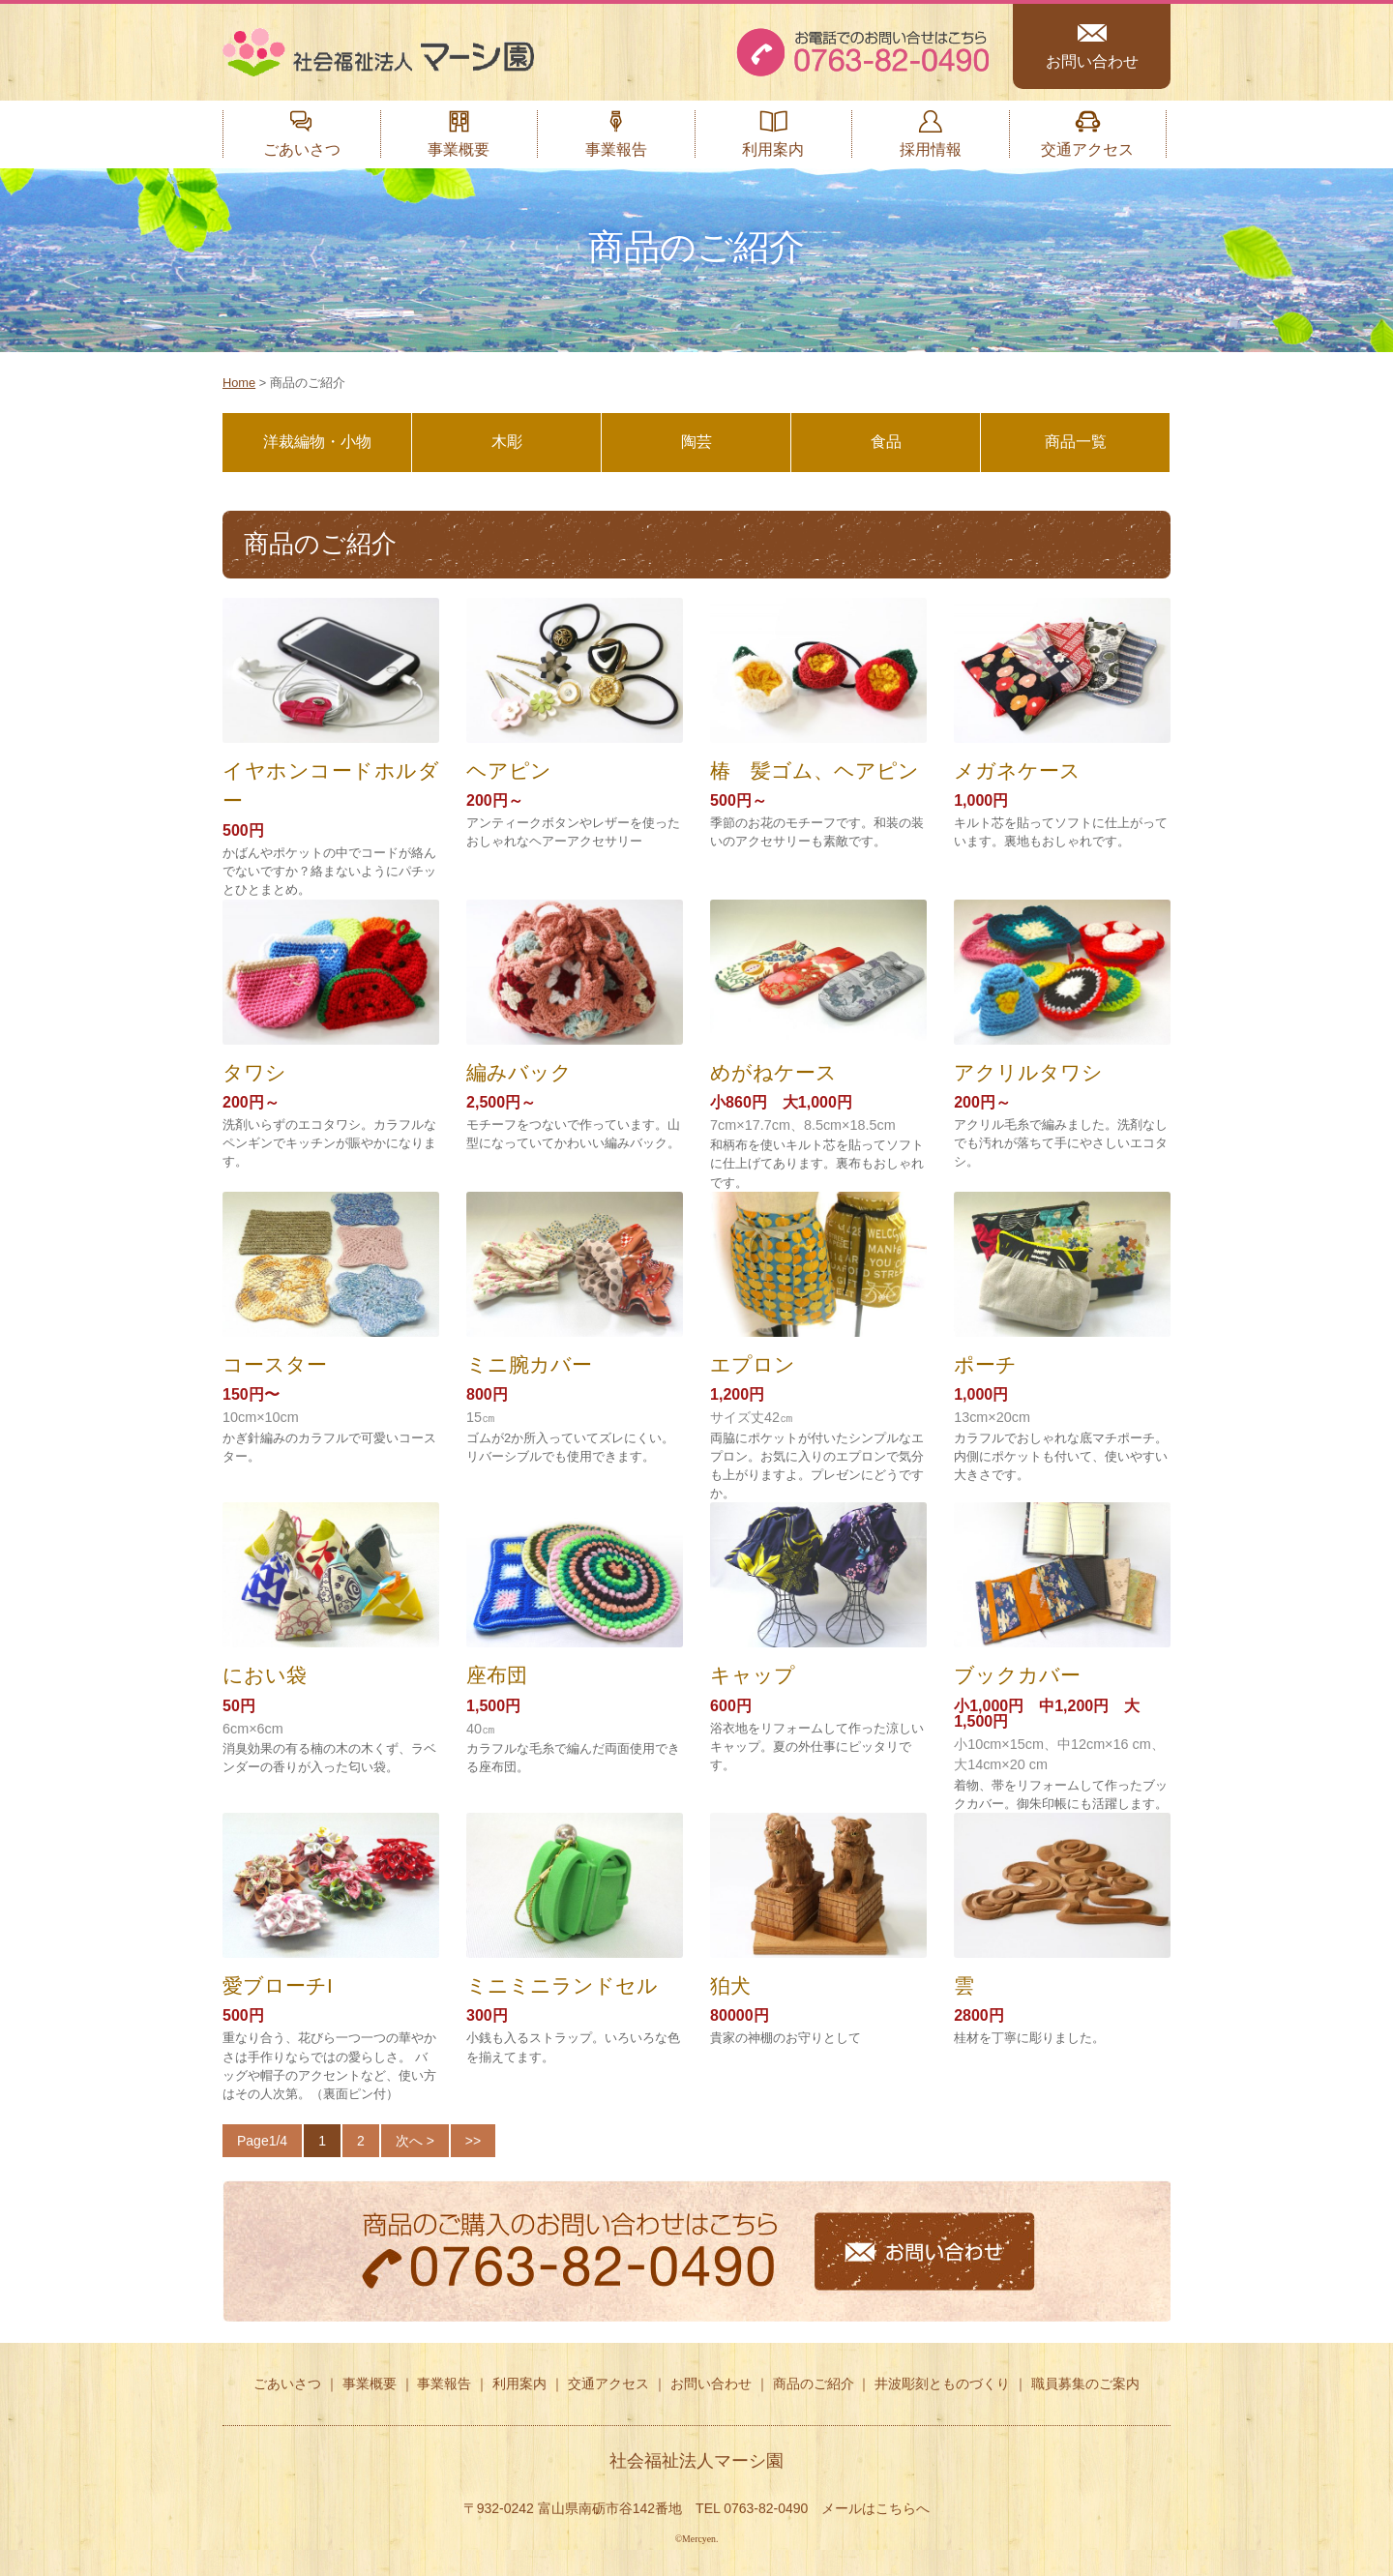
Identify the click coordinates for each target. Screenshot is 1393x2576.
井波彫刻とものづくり (942, 2383)
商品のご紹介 (813, 2383)
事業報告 (616, 149)
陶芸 (696, 441)
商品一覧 (1076, 441)
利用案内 (773, 149)
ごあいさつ (302, 149)
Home (238, 382)
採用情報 (931, 149)
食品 (886, 441)
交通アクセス (1087, 149)
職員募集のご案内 (1085, 2383)
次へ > (415, 2140)
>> (473, 2140)
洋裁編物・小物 (317, 441)
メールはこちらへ (875, 2508)
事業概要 (458, 149)
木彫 (506, 441)
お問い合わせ (1092, 61)
